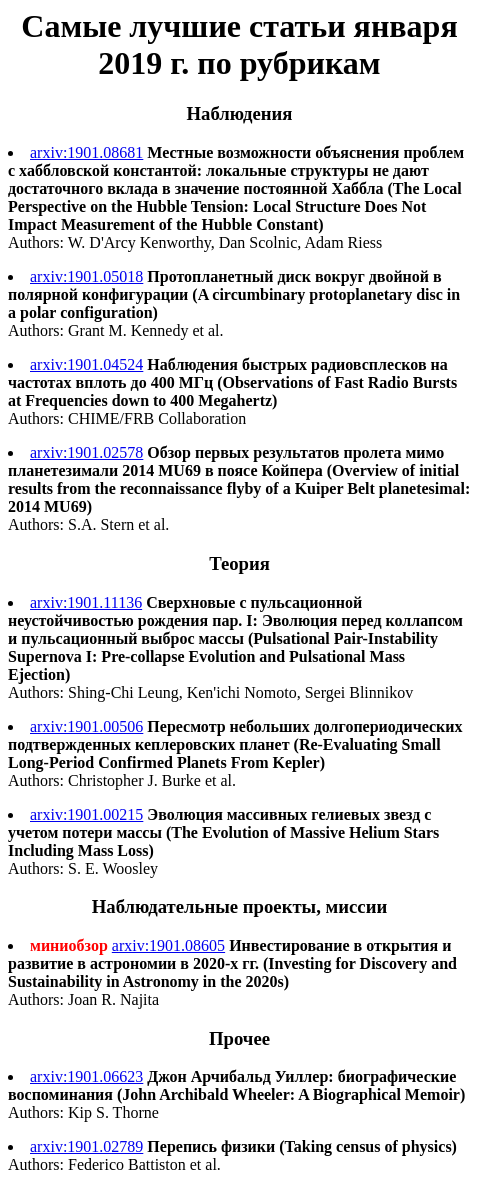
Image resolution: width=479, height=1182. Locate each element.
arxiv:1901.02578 (86, 452)
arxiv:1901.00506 (86, 726)
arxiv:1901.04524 (86, 364)
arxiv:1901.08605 (168, 945)
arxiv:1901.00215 (86, 814)
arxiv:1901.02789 (86, 1146)
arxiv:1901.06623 (86, 1076)
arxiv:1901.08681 (86, 152)
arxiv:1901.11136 (86, 602)
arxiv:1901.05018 (86, 276)
